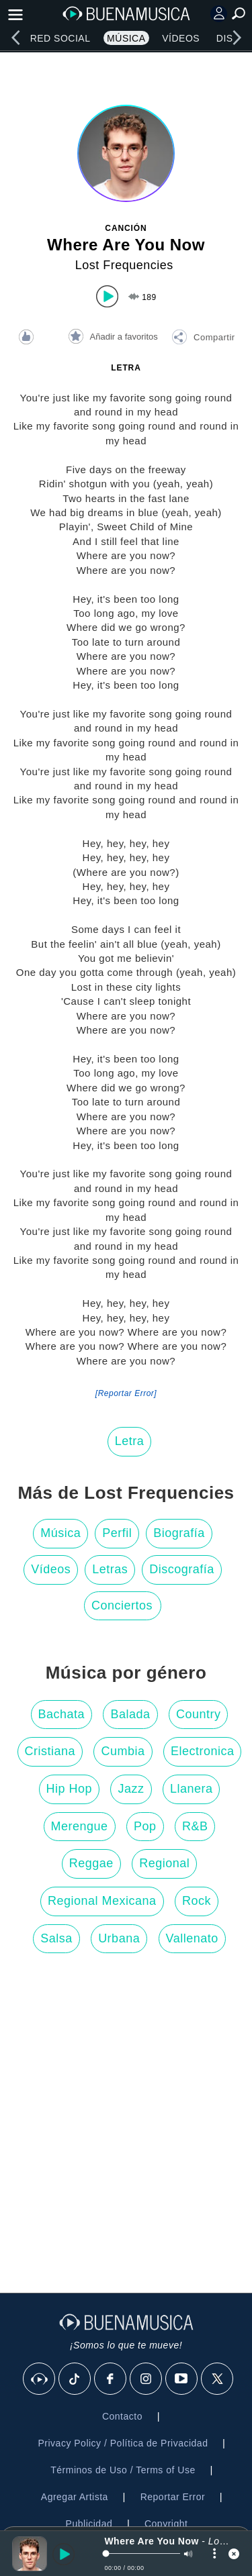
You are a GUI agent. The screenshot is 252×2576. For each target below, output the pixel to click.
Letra (129, 1441)
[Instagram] (146, 2379)
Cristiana (50, 1751)
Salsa (56, 1938)
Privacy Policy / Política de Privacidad (123, 2443)
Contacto (122, 2416)
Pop (145, 1826)
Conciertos (122, 1605)
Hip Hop (69, 1788)
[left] (15, 38)
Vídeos (181, 38)
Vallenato (192, 1938)
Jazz (131, 1788)
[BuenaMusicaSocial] (40, 2379)
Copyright (165, 2523)
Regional (164, 1863)
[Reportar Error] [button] (126, 1393)
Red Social (60, 38)
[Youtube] (182, 2379)
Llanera (191, 1788)
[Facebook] (111, 2379)
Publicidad (89, 2523)
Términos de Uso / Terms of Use (122, 2470)
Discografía (181, 1569)
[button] (203, 339)
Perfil (117, 1533)
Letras (110, 1569)
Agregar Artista (74, 2496)
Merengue (79, 1826)
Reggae (91, 1863)
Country (198, 1714)
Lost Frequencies (124, 265)
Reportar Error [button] (172, 2496)
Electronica (203, 1751)
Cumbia (122, 1751)
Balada (130, 1714)
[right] (236, 38)
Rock (196, 1901)
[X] (218, 2379)
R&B (195, 1826)
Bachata (61, 1714)
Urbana (119, 1938)
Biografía (179, 1533)
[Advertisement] (126, 2126)
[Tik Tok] (75, 2379)
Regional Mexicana (102, 1901)
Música (126, 38)
